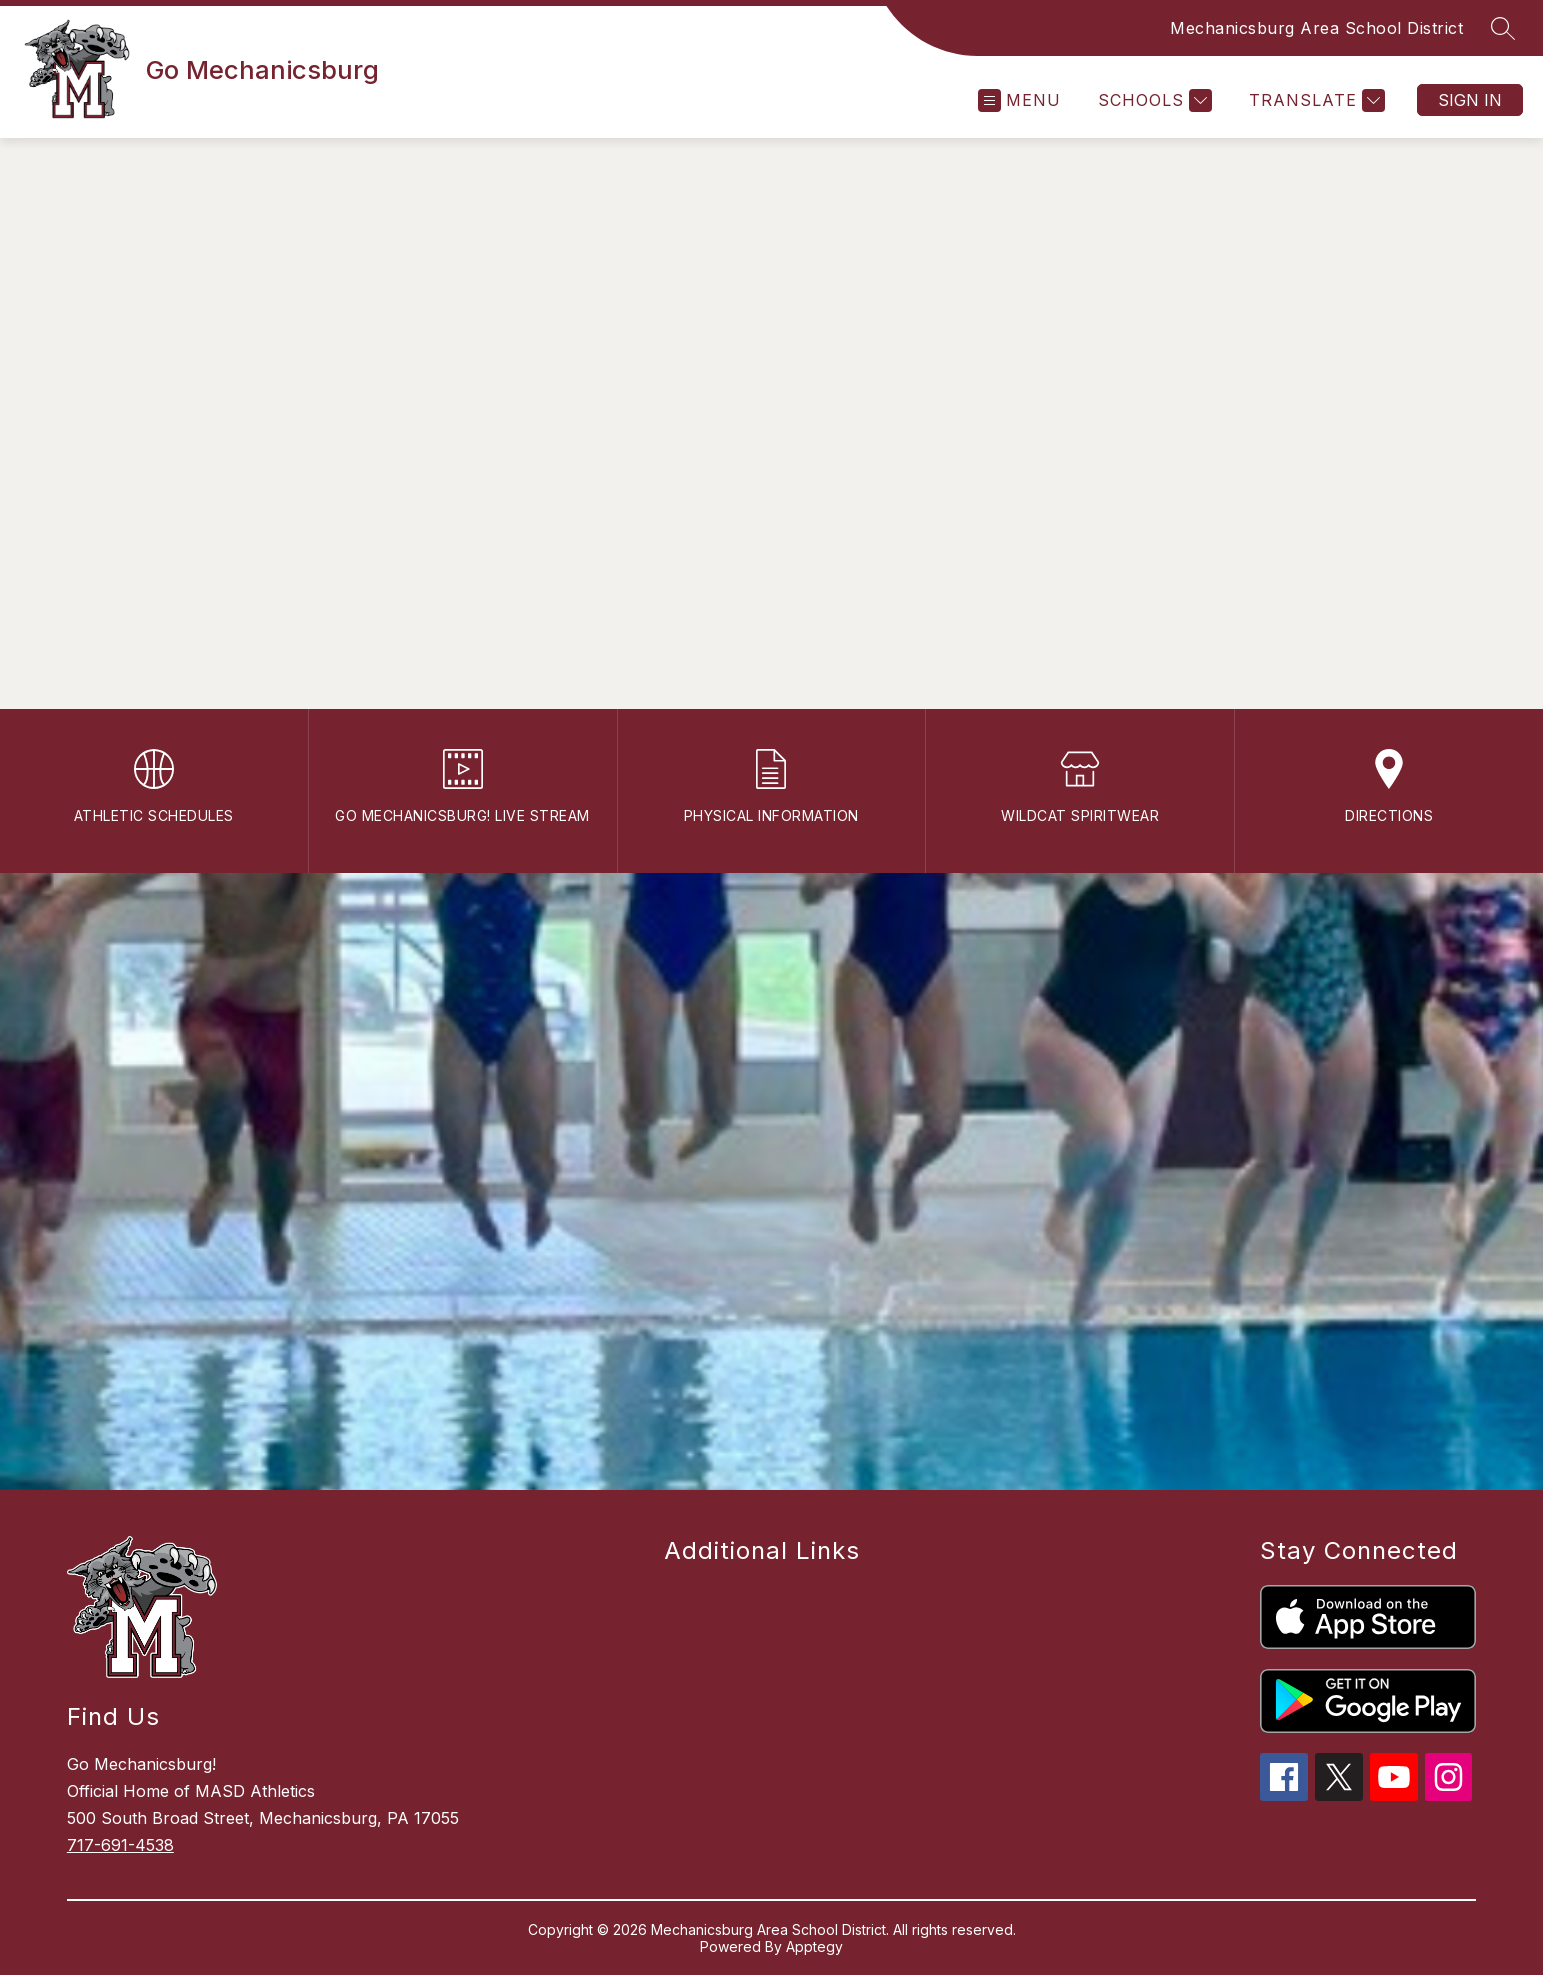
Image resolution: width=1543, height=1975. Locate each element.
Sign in (1470, 100)
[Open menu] (1019, 100)
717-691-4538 (120, 1845)
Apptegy (814, 1946)
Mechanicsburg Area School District (1316, 28)
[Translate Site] (1314, 100)
